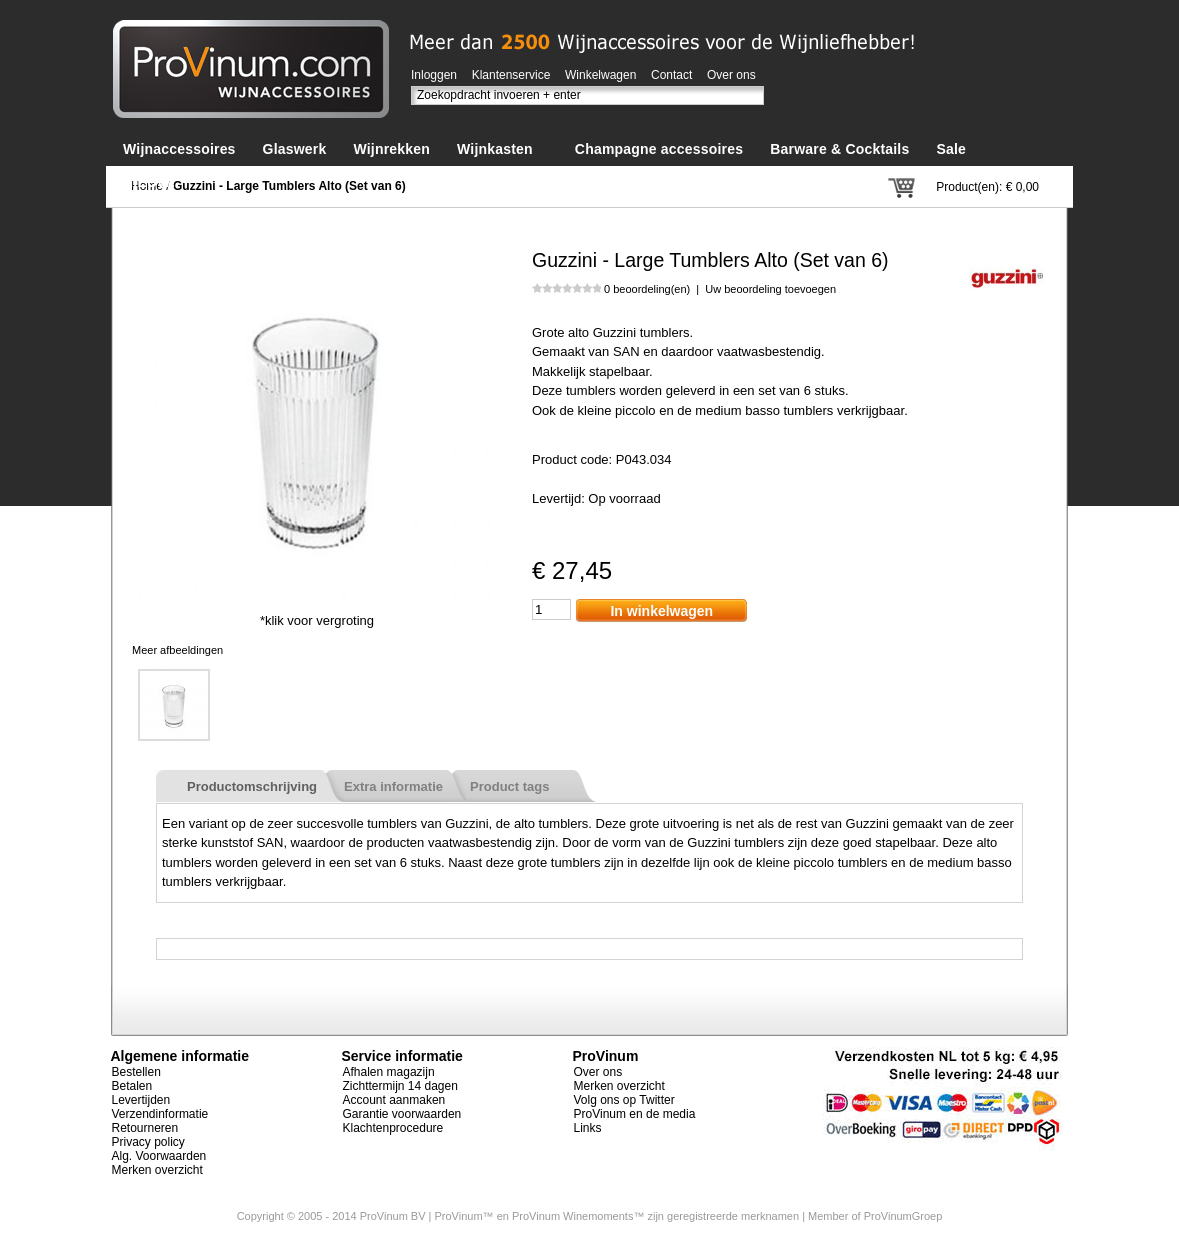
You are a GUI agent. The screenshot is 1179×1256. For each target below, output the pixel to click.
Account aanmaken (394, 1100)
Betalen (132, 1086)
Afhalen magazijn (389, 1072)
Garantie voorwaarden (402, 1114)
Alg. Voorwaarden (159, 1156)
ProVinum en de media (635, 1114)
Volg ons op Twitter (624, 1100)
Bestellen (136, 1072)
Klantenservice (511, 75)
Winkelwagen (600, 75)
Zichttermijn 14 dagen (400, 1086)
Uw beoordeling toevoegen (770, 289)
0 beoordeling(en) (647, 289)
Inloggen (434, 75)
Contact (671, 75)
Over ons (731, 75)
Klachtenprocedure (393, 1128)
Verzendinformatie (160, 1114)
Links (588, 1128)
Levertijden (141, 1100)
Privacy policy (148, 1142)
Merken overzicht (157, 1170)
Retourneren (145, 1128)
